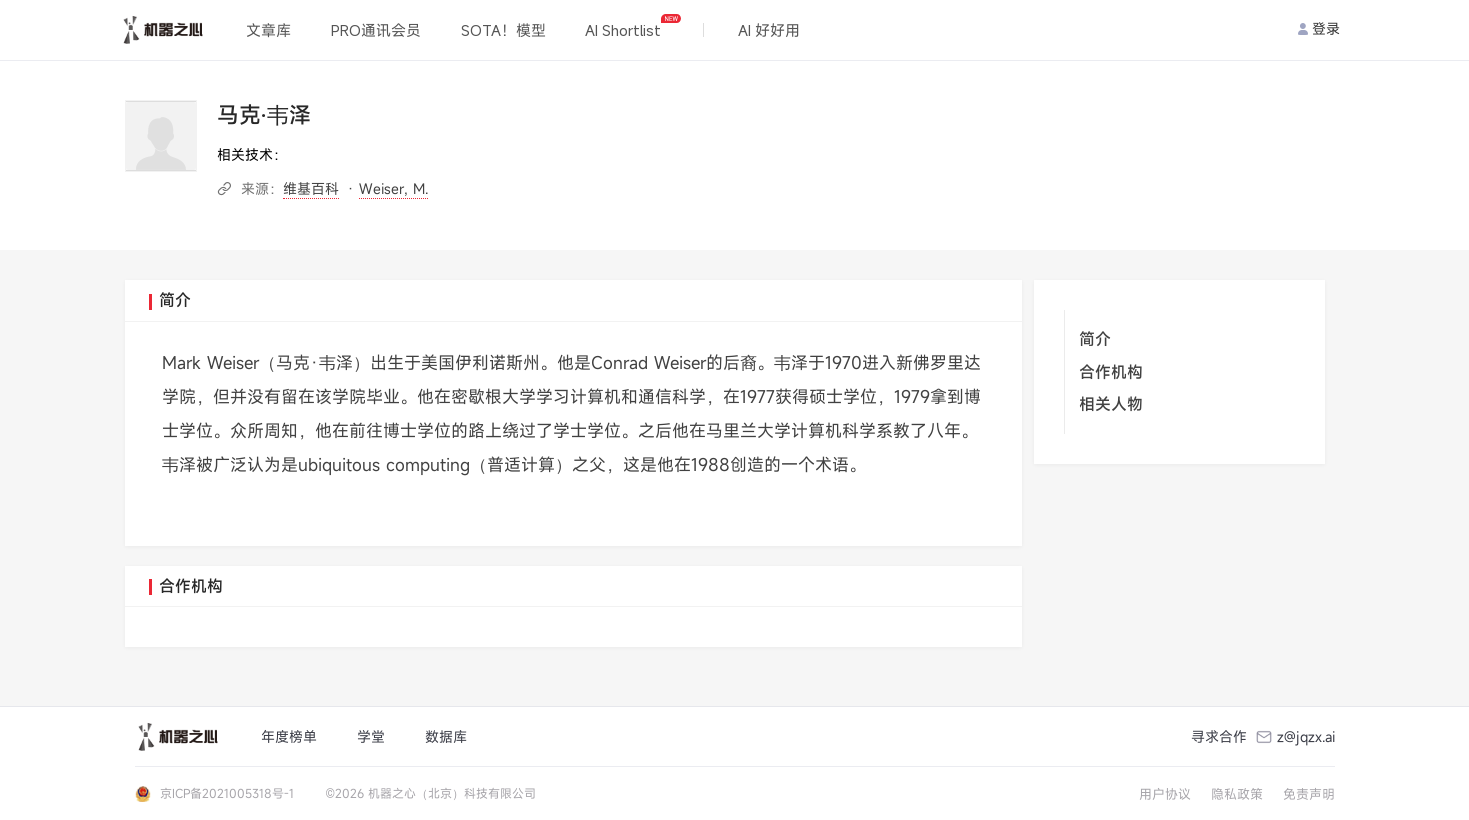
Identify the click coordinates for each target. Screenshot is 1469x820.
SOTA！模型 (503, 30)
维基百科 (311, 188)
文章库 (268, 30)
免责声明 (1309, 794)
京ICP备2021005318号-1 (227, 793)
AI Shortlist (632, 27)
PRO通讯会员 (376, 30)
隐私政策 (1237, 794)
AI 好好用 (769, 30)
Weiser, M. (393, 188)
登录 (1319, 28)
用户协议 (1165, 794)
